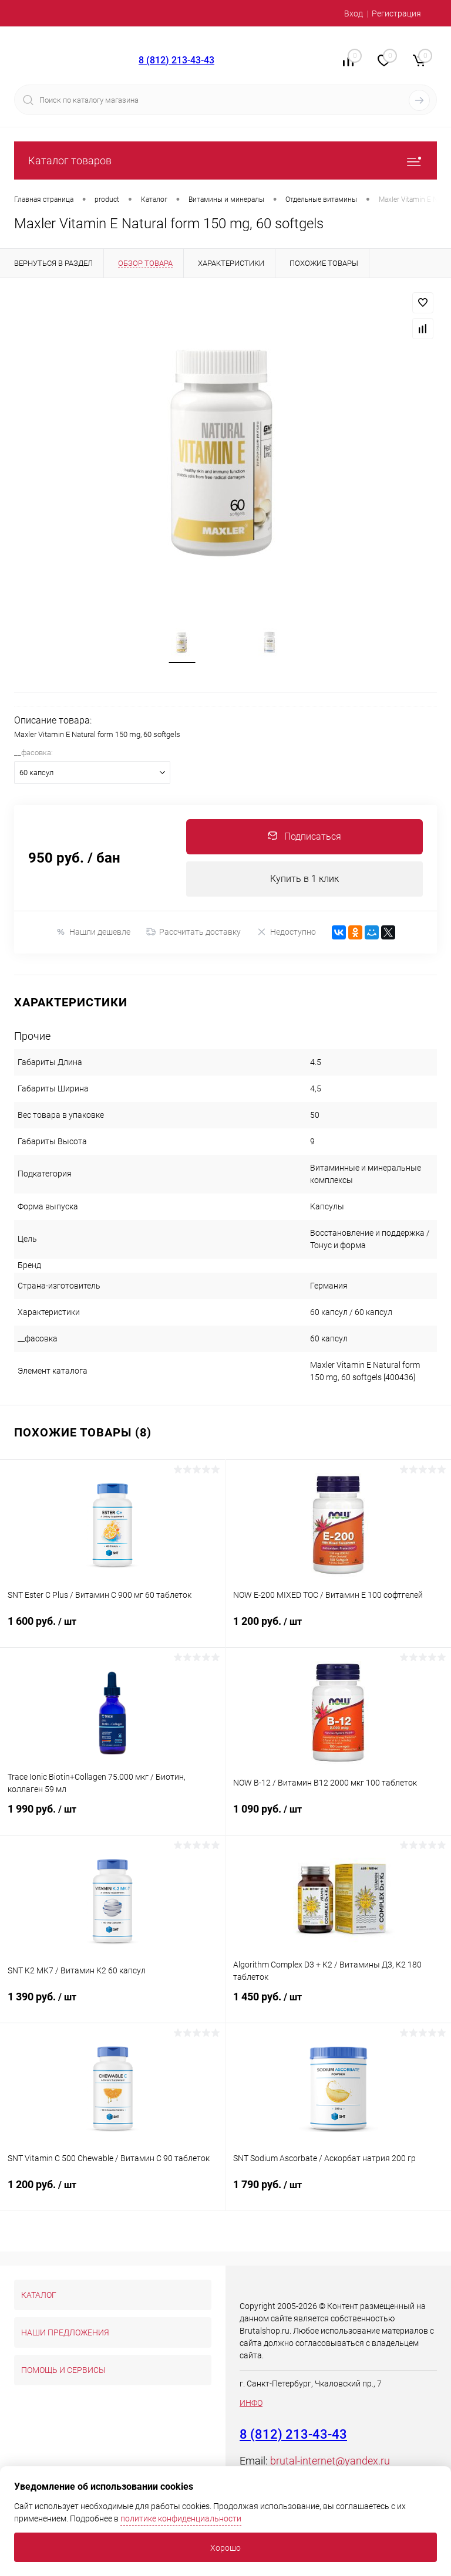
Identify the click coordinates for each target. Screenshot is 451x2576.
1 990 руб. (112, 1816)
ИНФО (251, 2403)
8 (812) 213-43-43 (176, 60)
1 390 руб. (112, 2004)
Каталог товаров (225, 160)
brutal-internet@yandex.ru (330, 2461)
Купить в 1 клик (304, 879)
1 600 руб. (112, 1628)
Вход (353, 13)
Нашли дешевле (93, 933)
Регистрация (396, 13)
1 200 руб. (338, 1628)
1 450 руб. (338, 2004)
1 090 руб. (338, 1816)
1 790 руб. (338, 2192)
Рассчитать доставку (193, 933)
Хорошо (225, 2548)
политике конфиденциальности (180, 2518)
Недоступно (286, 933)
